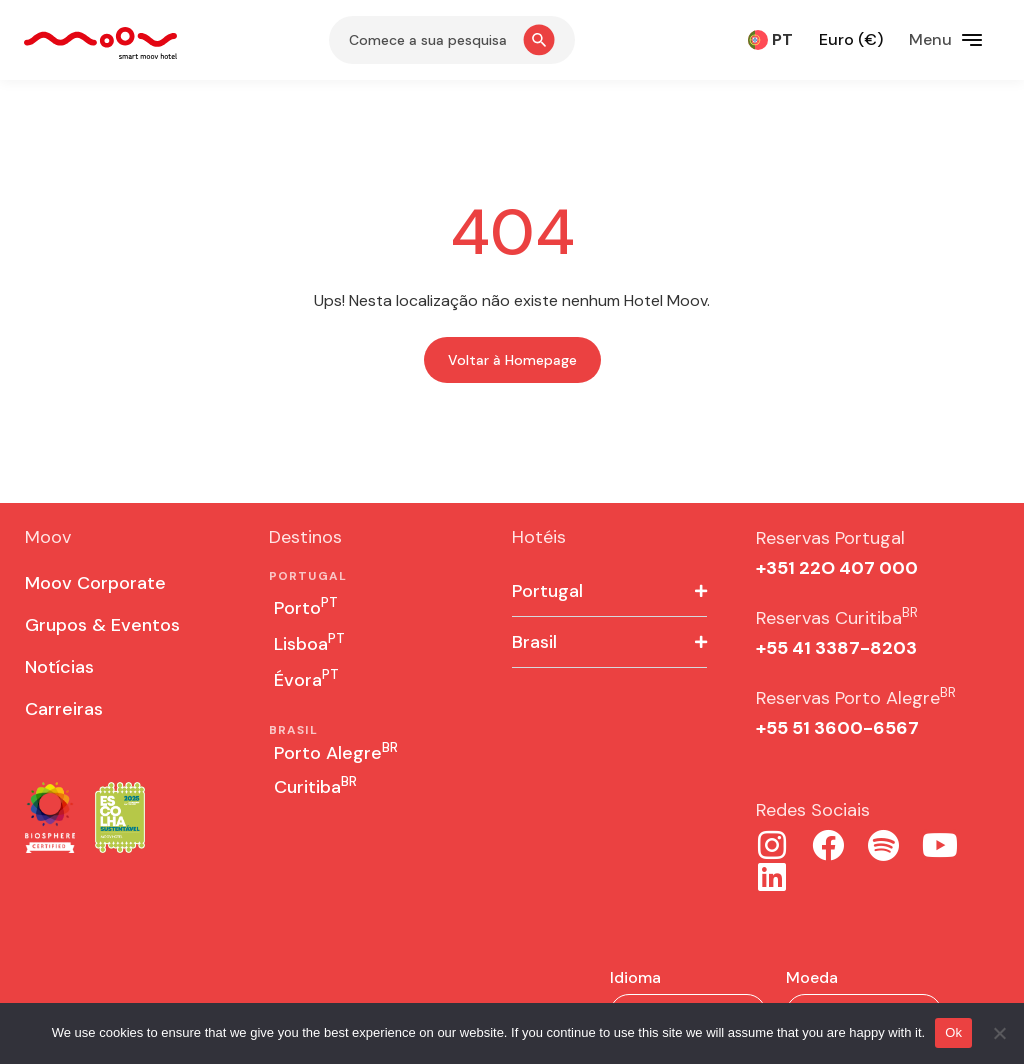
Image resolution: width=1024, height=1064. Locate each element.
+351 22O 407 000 (837, 568)
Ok (953, 1032)
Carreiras (64, 709)
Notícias (59, 667)
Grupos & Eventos (102, 625)
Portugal (547, 591)
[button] (609, 591)
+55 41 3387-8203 (836, 648)
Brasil (534, 642)
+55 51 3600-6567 (837, 728)
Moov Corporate (95, 583)
